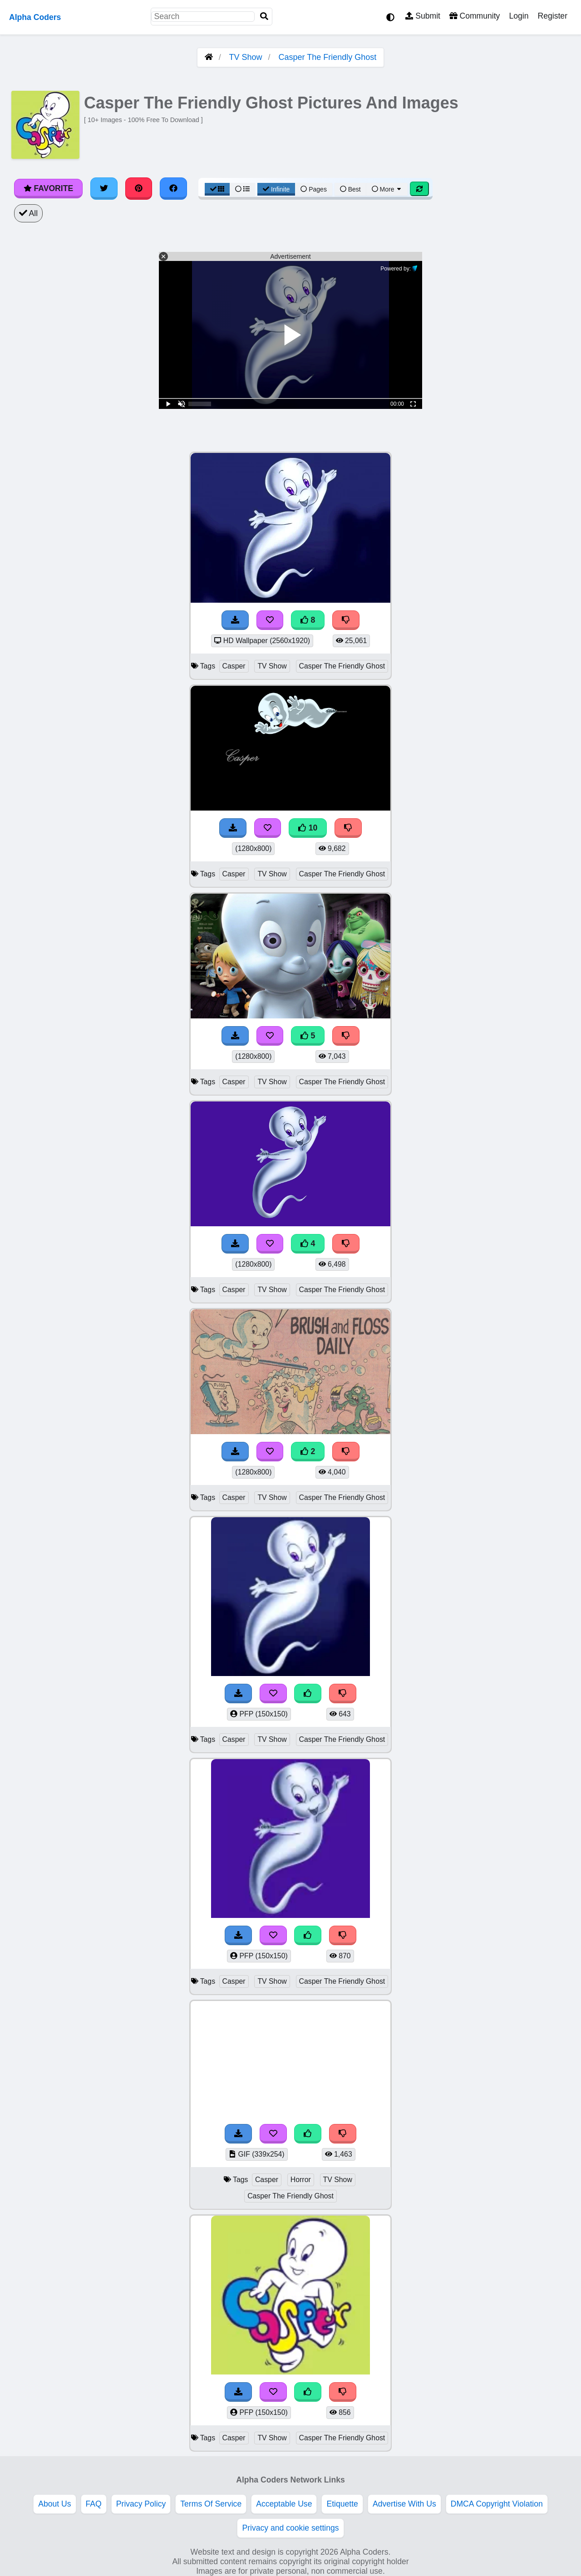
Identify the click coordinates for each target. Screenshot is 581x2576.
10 (307, 827)
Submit (422, 15)
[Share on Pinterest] (139, 188)
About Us (54, 2503)
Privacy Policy (141, 2503)
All (28, 213)
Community (474, 15)
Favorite (48, 188)
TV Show (245, 57)
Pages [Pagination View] (313, 189)
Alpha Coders (35, 17)
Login (518, 15)
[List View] (242, 189)
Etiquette (342, 2503)
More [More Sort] (387, 189)
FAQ (94, 2503)
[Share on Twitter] (104, 188)
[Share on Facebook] (173, 188)
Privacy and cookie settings (290, 2527)
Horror (300, 2179)
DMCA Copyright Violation (497, 2503)
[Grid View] (217, 189)
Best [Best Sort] (350, 189)
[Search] (264, 16)
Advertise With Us (404, 2503)
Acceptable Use (284, 2503)
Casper (234, 666)
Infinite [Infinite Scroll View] (276, 189)
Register (552, 15)
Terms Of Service (210, 2503)
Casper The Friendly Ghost (328, 57)
